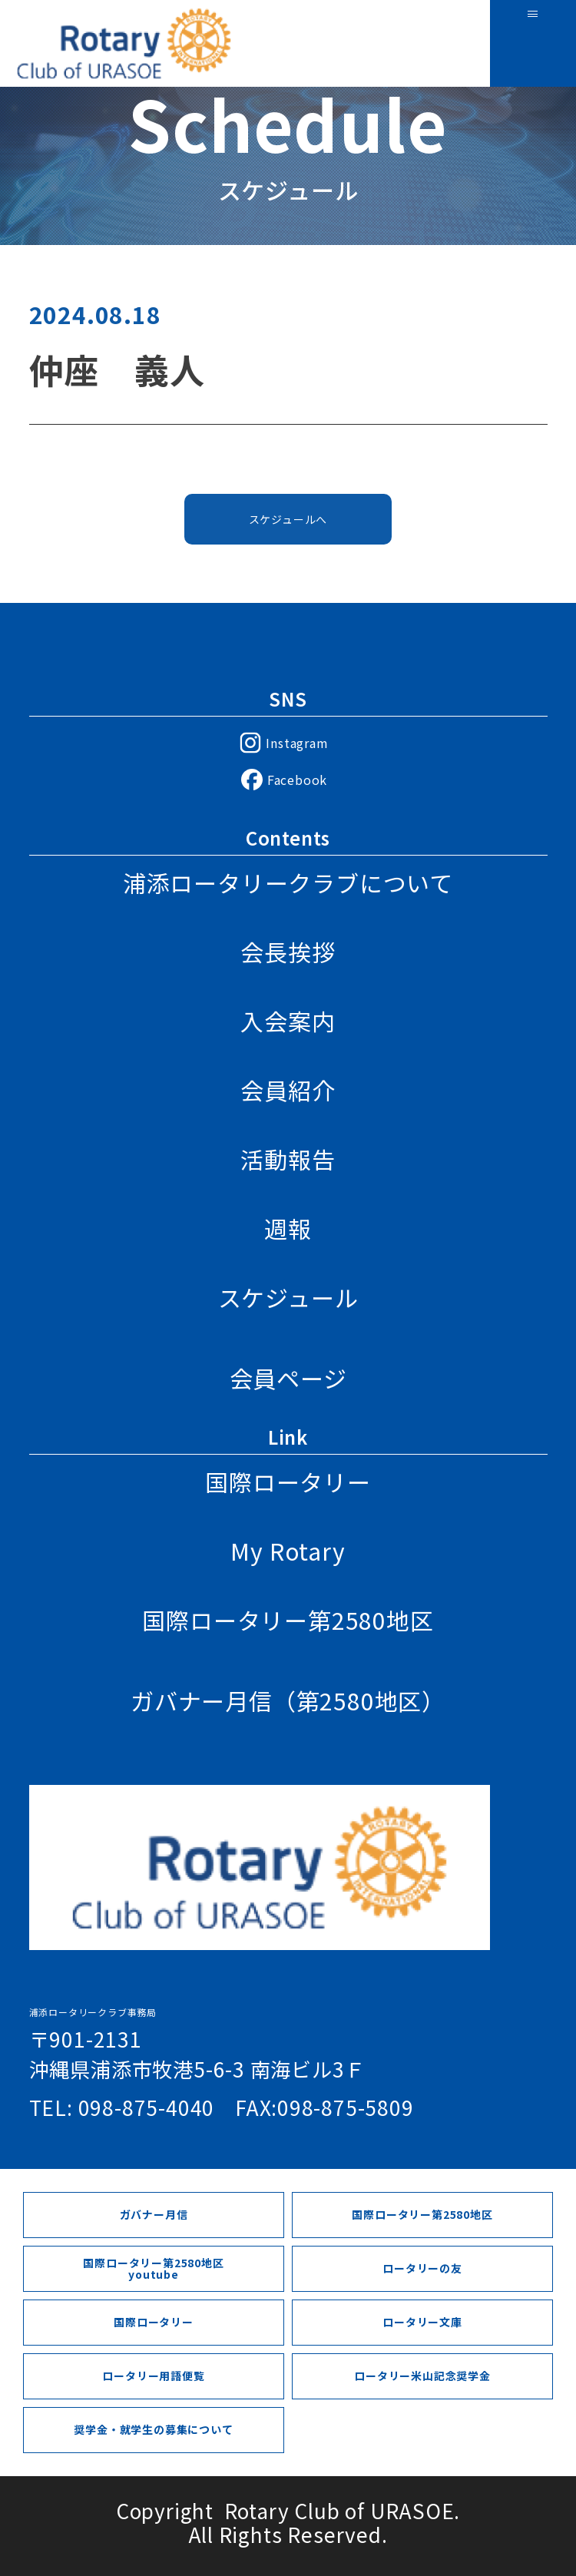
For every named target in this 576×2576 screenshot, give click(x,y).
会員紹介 (287, 1089)
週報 (288, 1228)
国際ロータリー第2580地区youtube (153, 2268)
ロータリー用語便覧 (153, 2375)
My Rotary (287, 1550)
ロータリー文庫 (422, 2321)
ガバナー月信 (154, 2214)
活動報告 (287, 1158)
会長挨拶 (287, 951)
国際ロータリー (288, 1481)
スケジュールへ (288, 523)
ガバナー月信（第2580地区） (288, 1700)
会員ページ (288, 1377)
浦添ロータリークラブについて (288, 882)
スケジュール (288, 1297)
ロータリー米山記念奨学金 (422, 2375)
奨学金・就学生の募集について (153, 2429)
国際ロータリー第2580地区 (287, 1619)
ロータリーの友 (422, 2268)
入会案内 (287, 1020)
